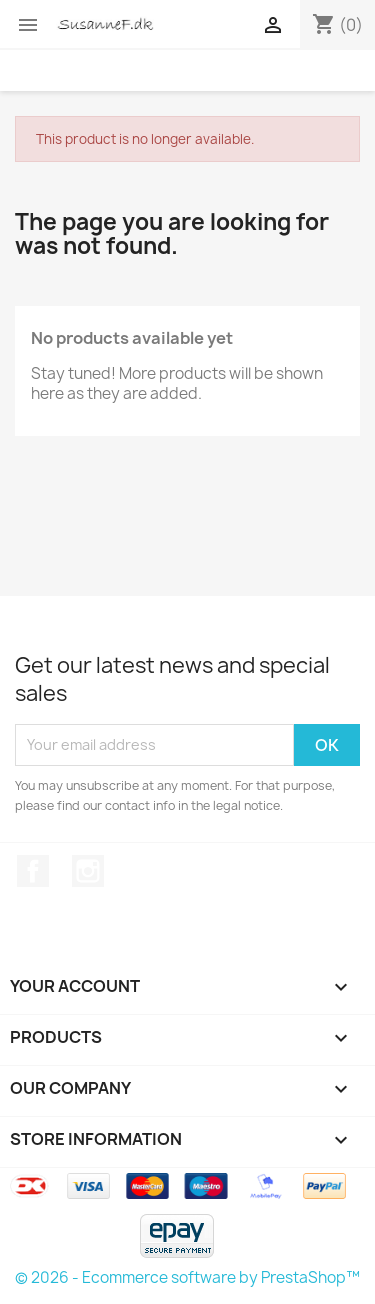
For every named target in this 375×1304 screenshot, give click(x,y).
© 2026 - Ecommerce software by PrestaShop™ (187, 1277)
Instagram (88, 871)
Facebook (33, 871)
